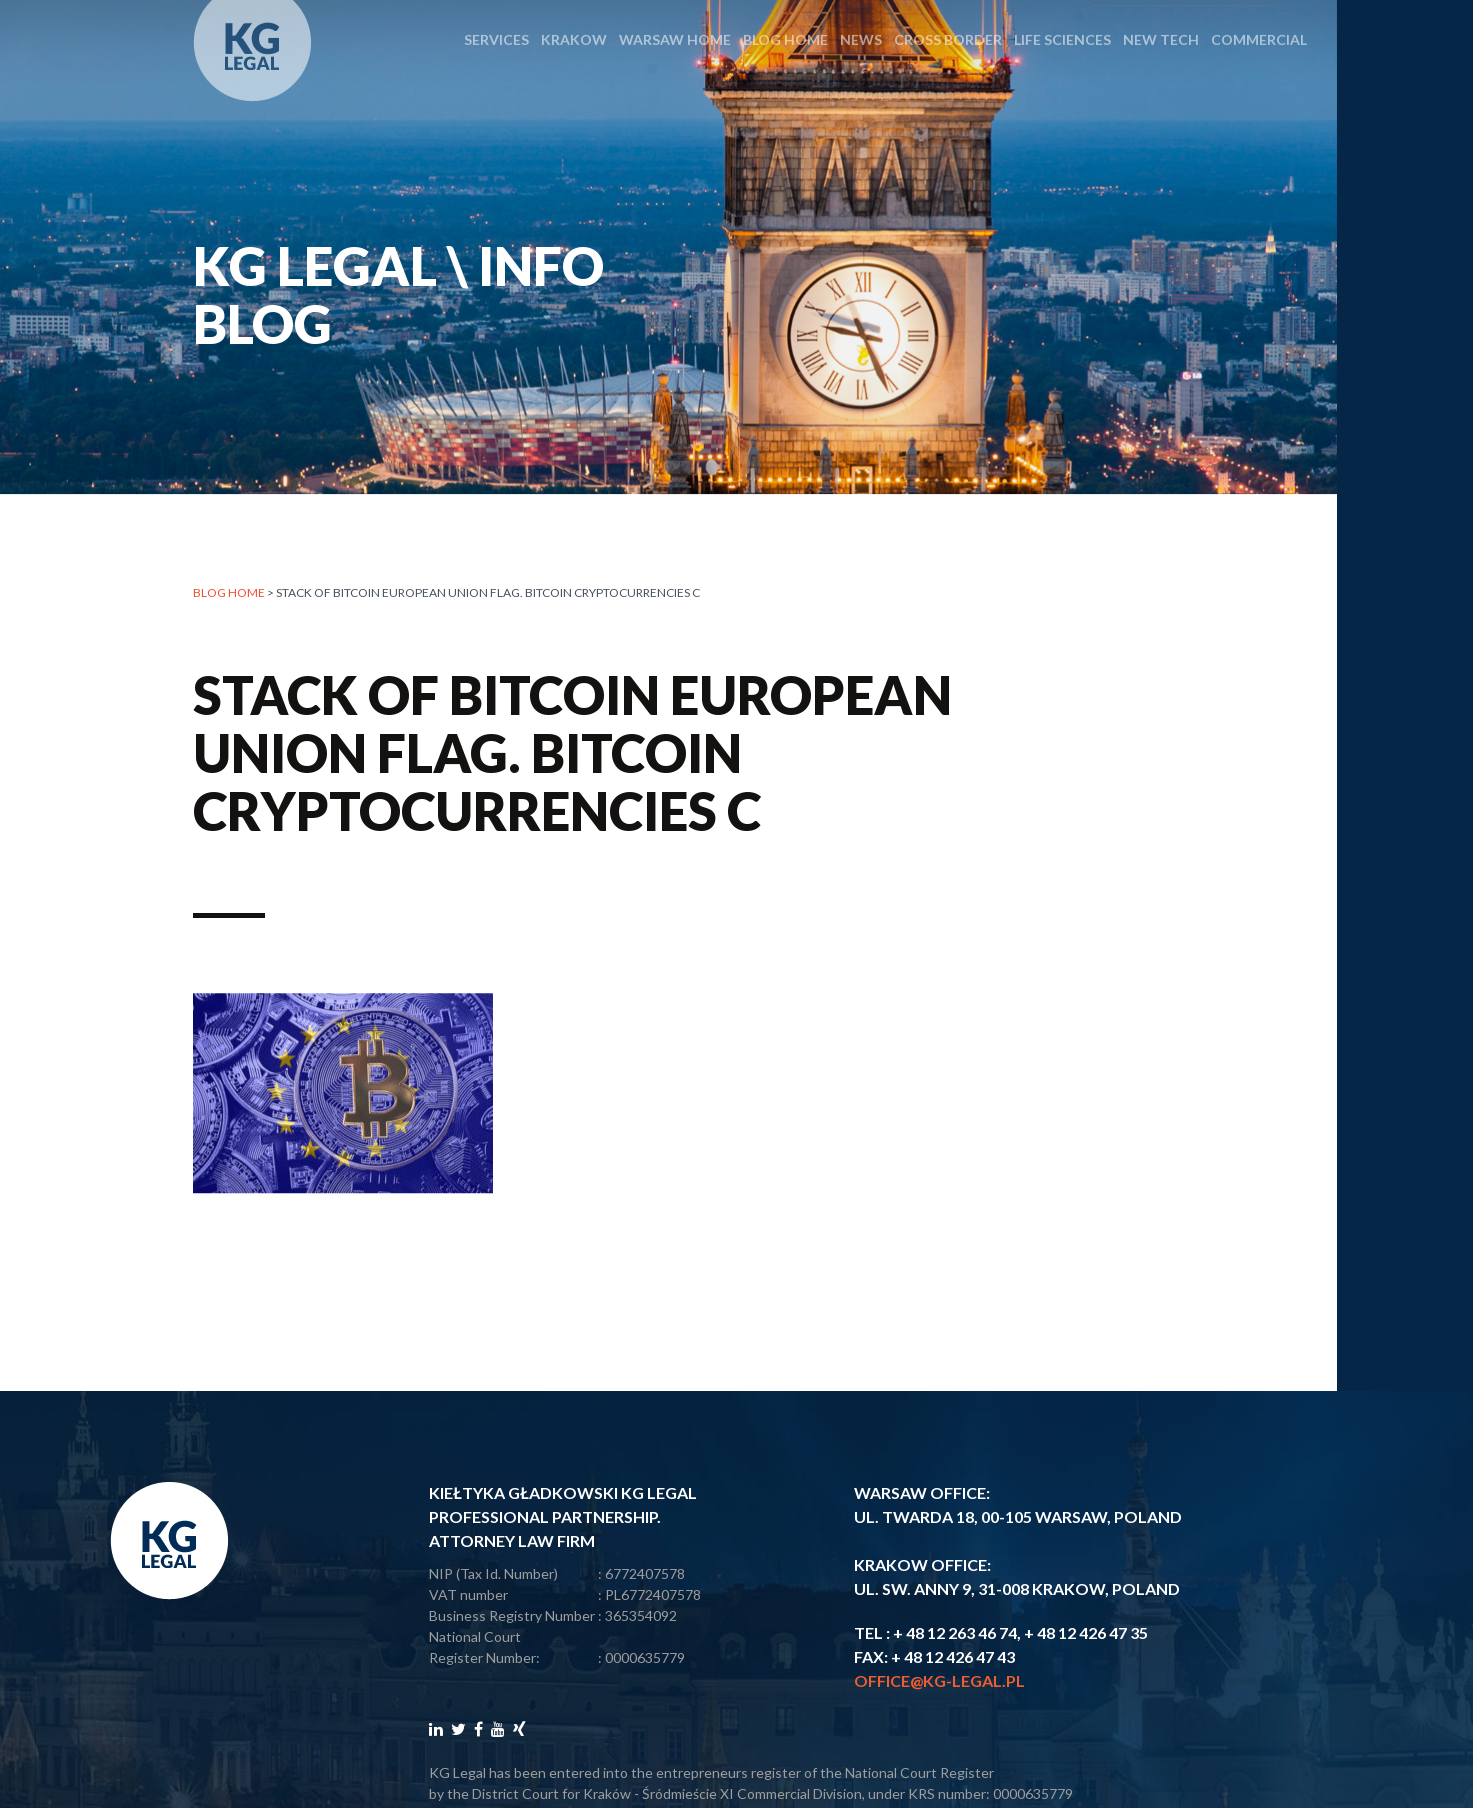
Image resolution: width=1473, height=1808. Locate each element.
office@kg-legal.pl (939, 1680)
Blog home (229, 593)
